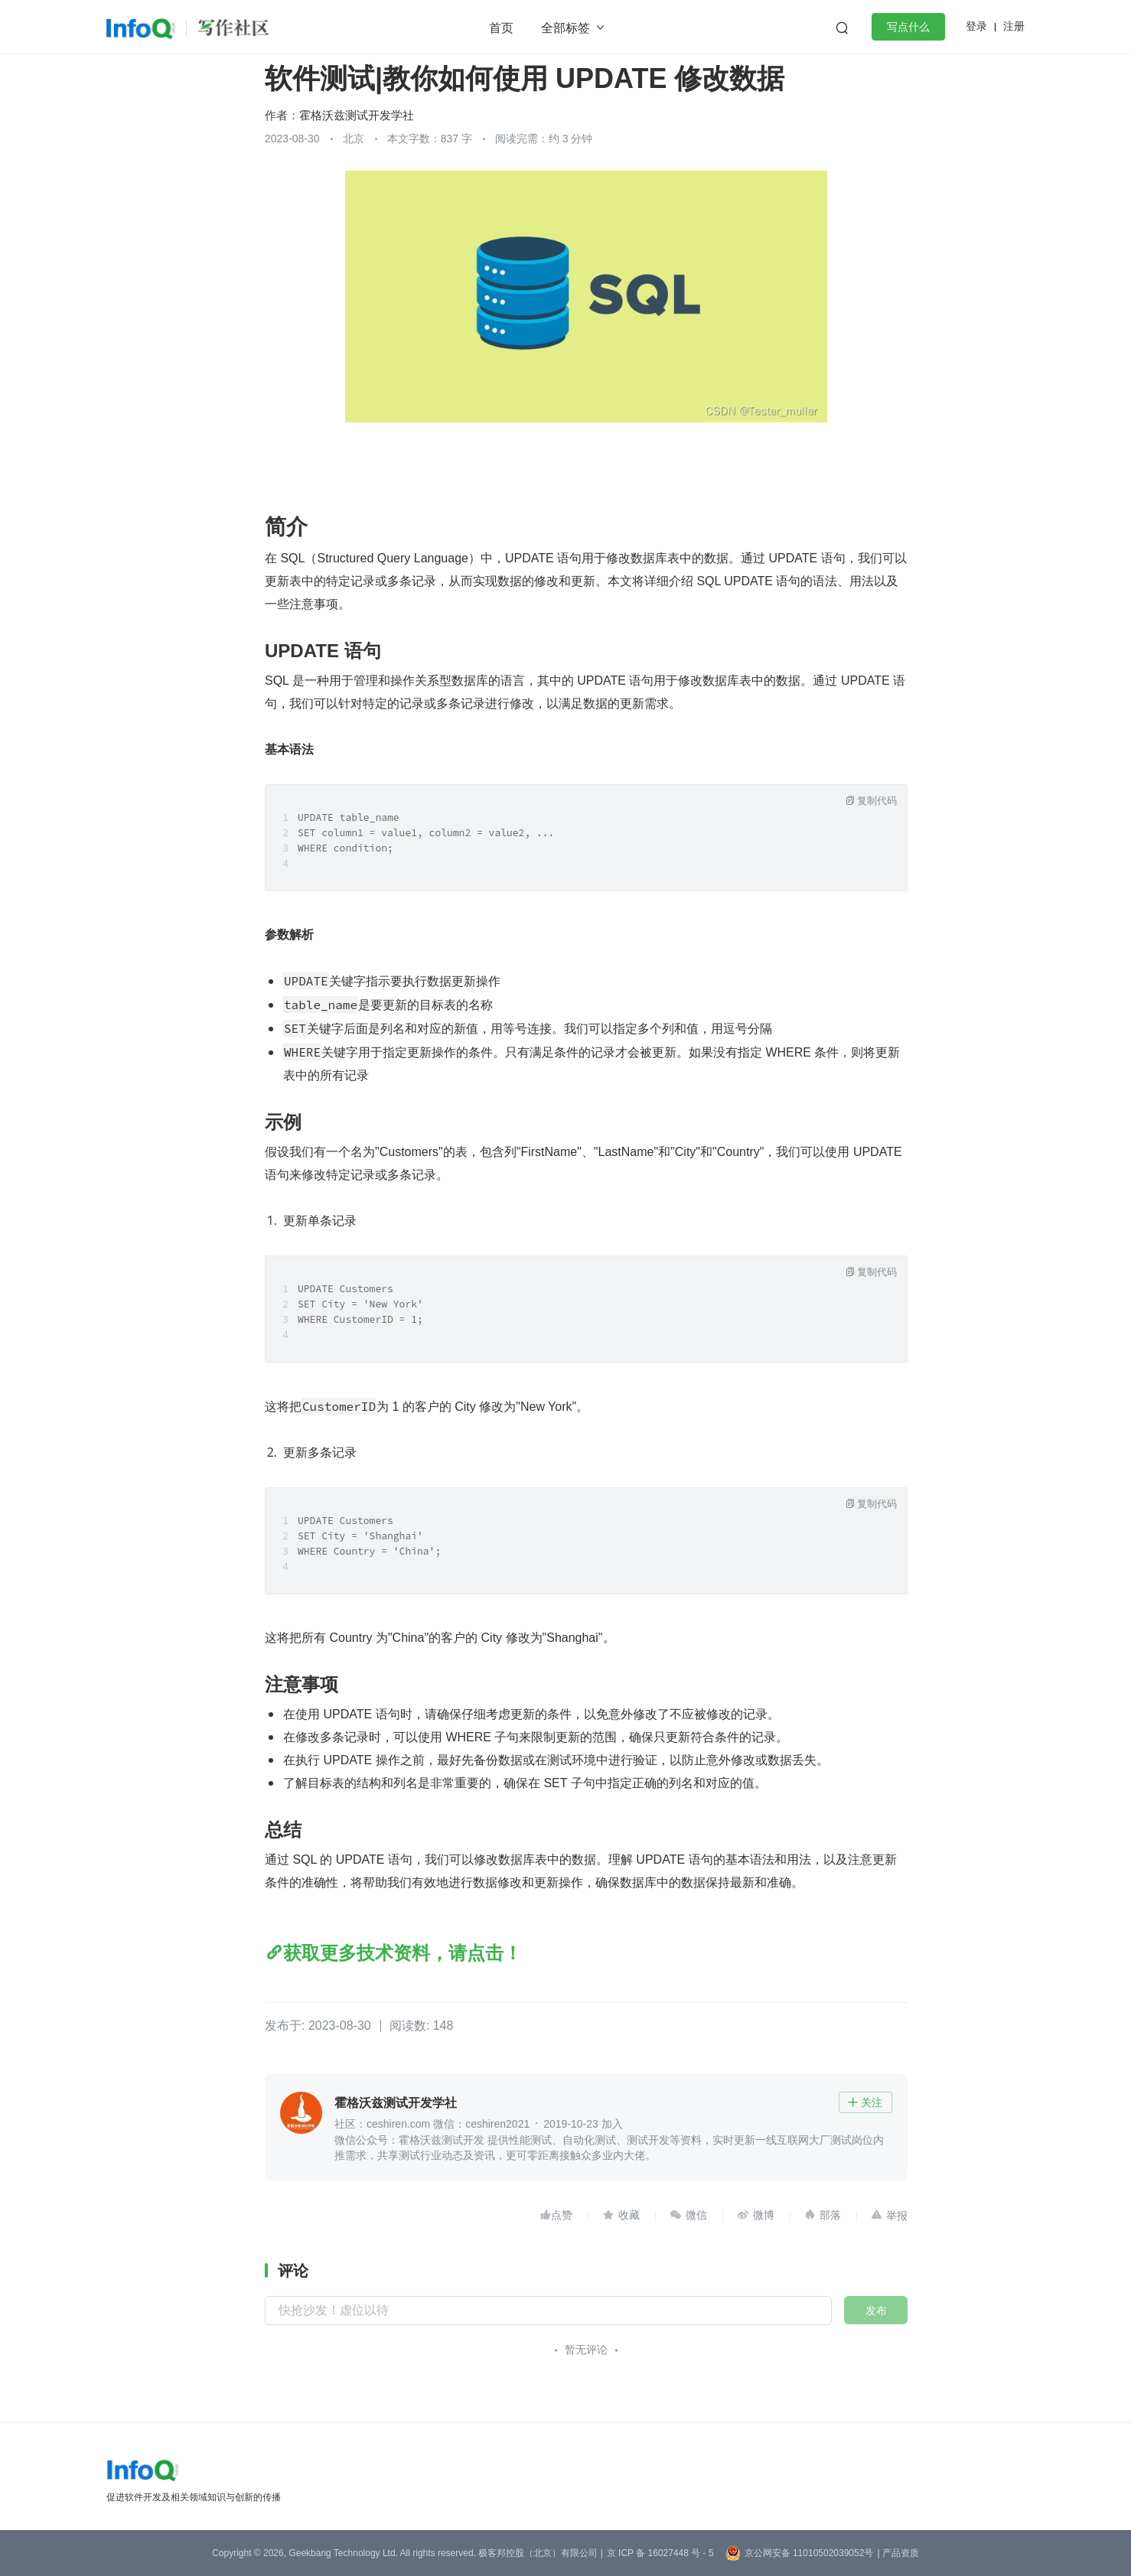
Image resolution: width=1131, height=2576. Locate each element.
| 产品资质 (897, 2553)
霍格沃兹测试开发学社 (356, 115)
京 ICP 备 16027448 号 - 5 (660, 2553)
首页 (501, 27)
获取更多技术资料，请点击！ (402, 1953)
